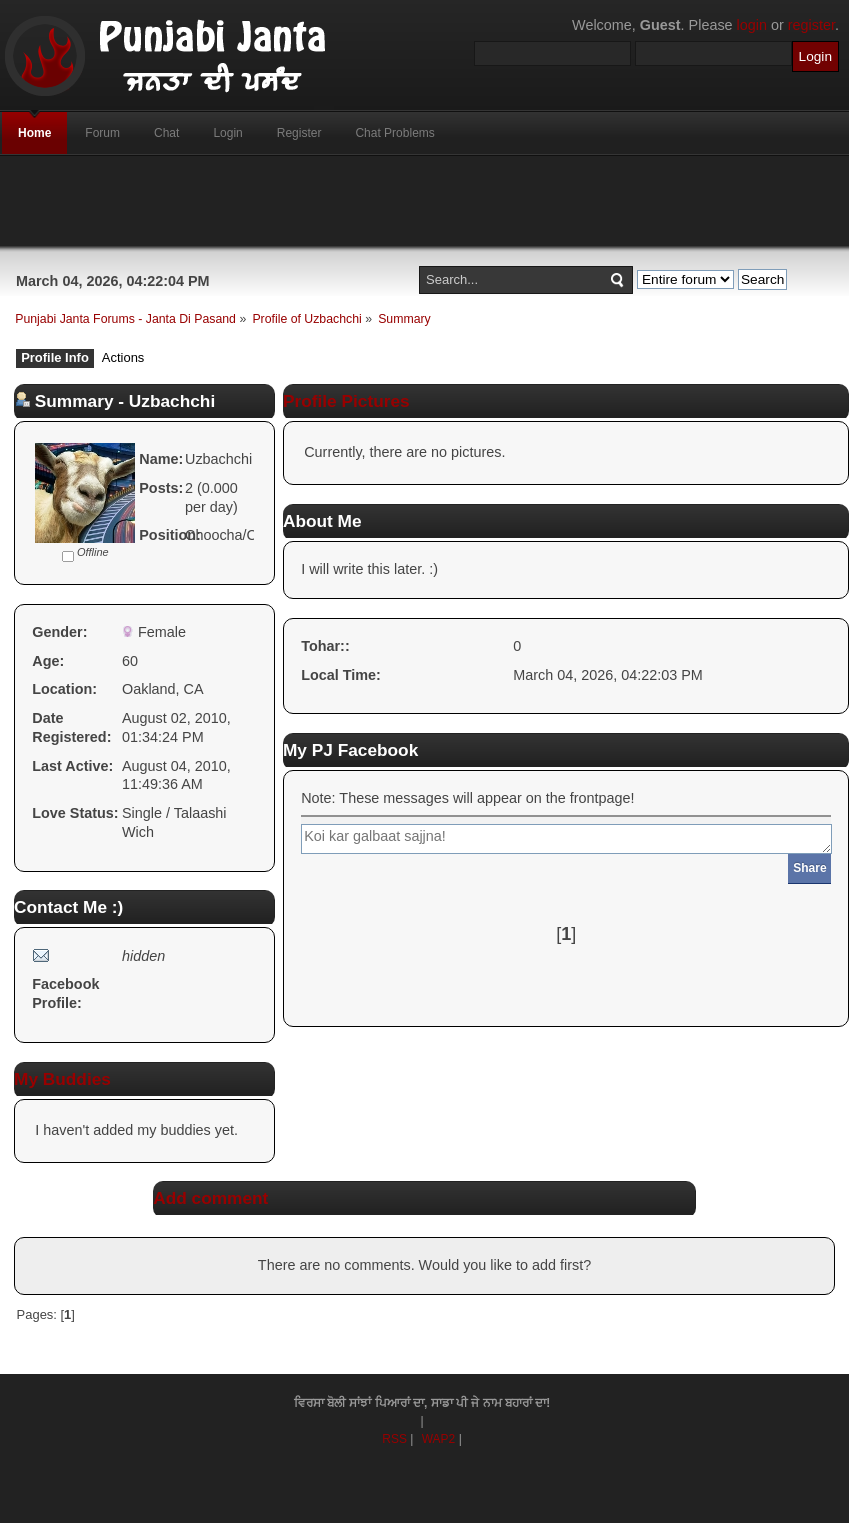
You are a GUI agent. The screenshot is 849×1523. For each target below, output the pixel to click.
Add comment (210, 1198)
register (811, 25)
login (752, 25)
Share (809, 868)
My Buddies (62, 1079)
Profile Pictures (346, 401)
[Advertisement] (425, 201)
